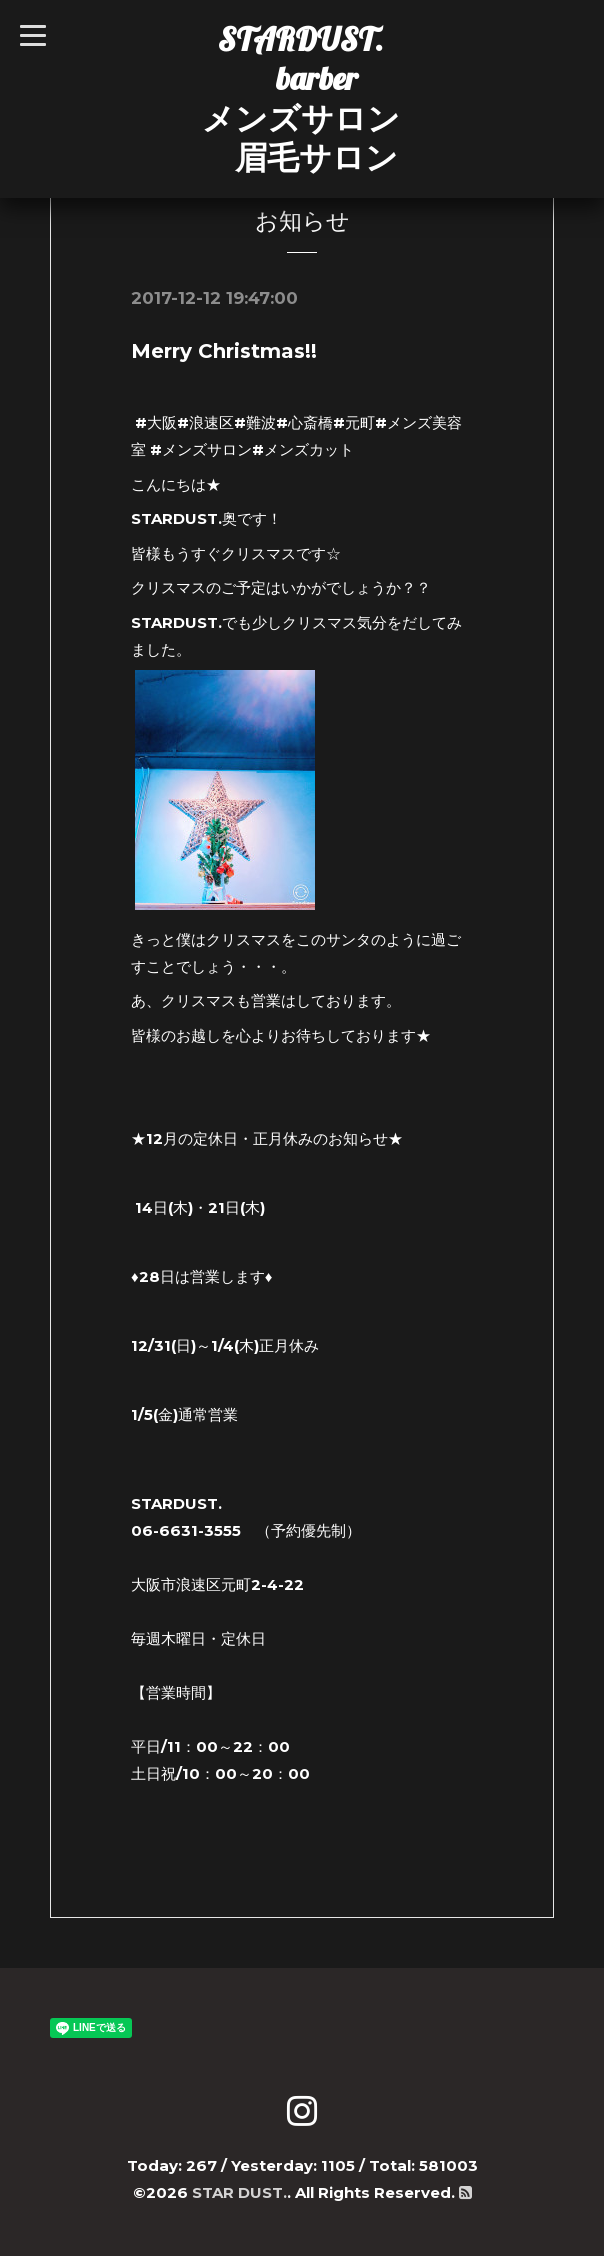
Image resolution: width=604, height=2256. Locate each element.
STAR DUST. (239, 2192)
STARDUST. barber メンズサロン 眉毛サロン (301, 98)
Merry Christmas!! (224, 351)
